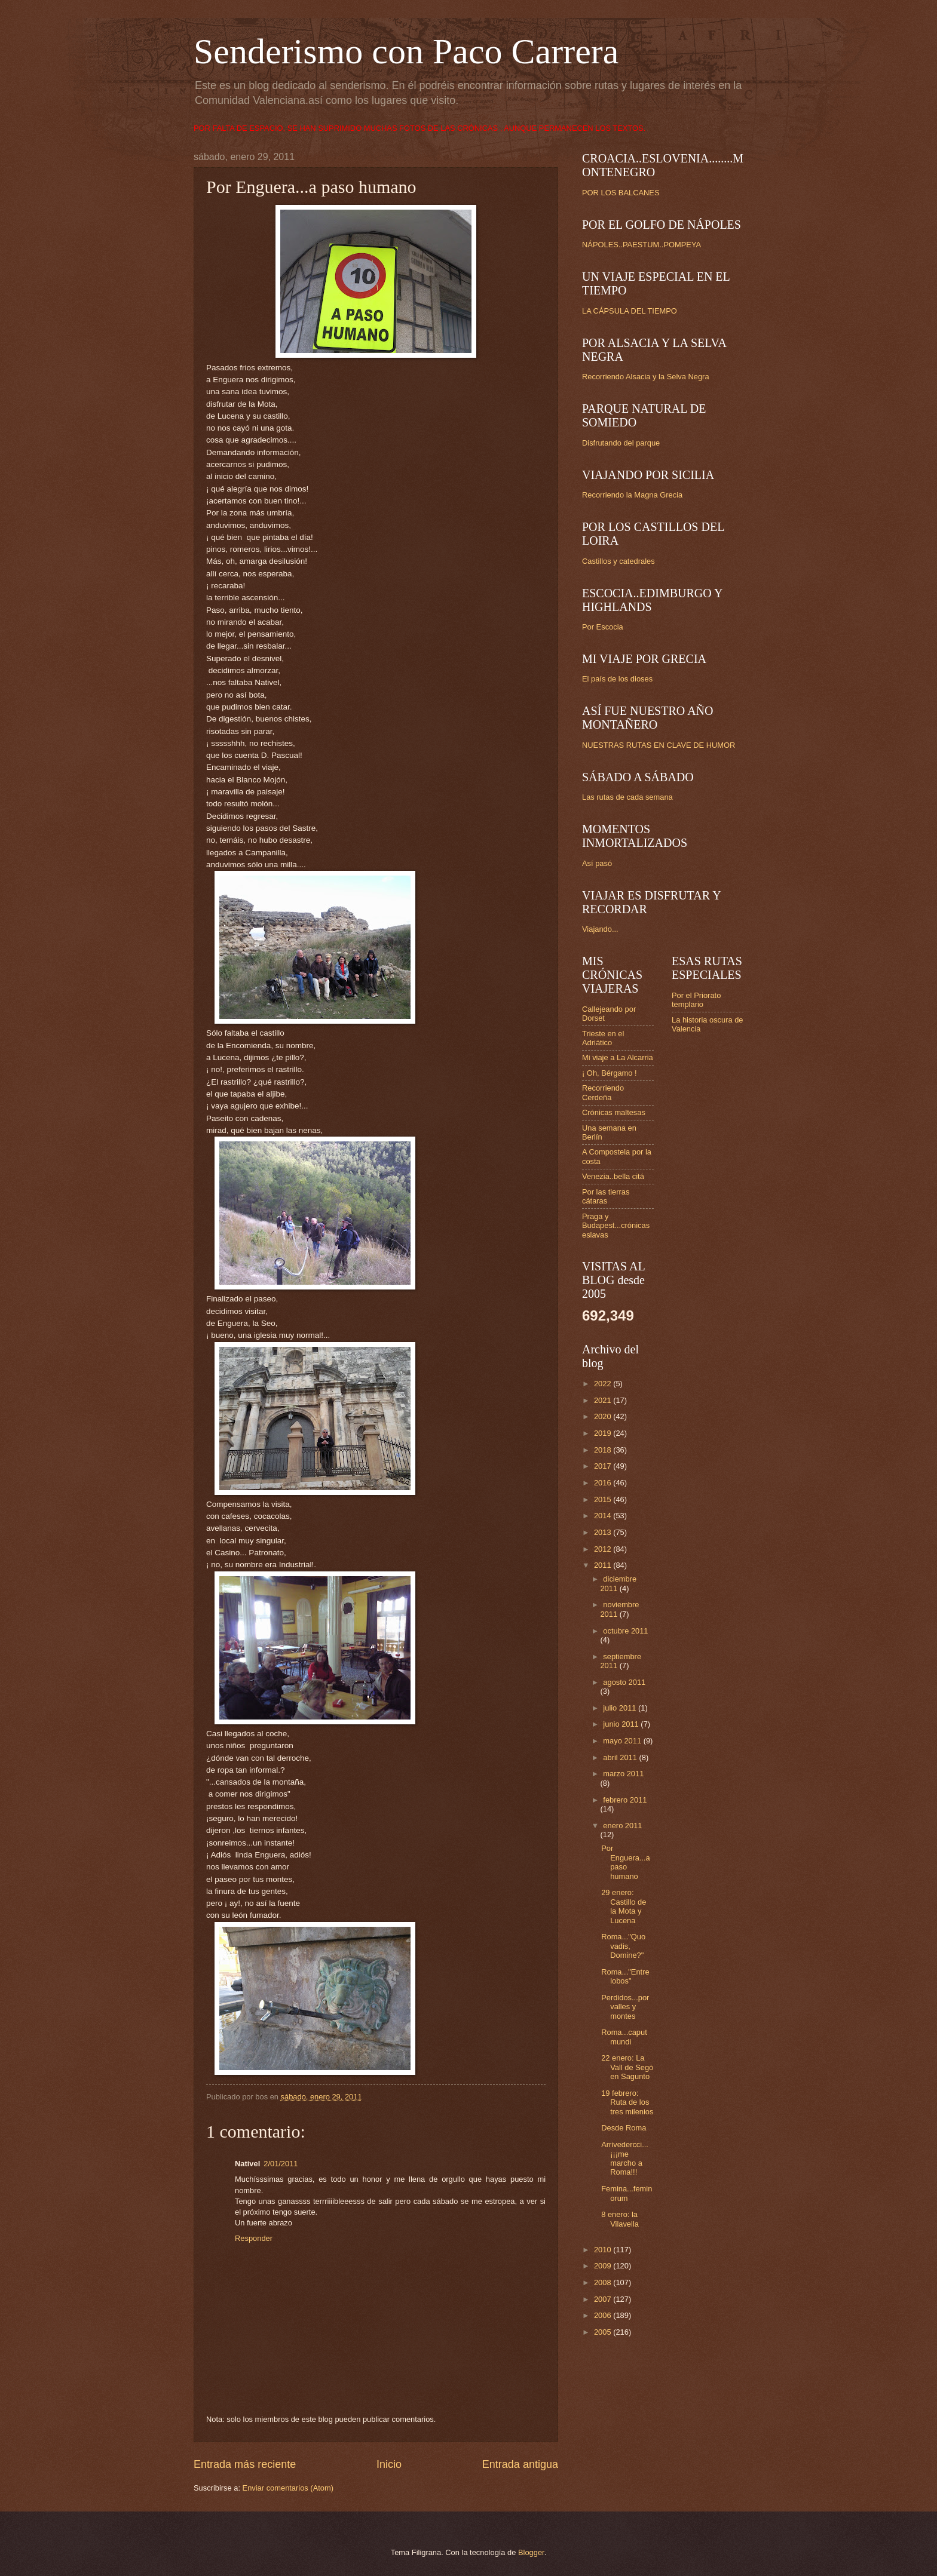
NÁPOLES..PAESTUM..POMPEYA (641, 244)
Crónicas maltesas (613, 1112)
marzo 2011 (623, 1773)
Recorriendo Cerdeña (603, 1092)
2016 (603, 1482)
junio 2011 (622, 1724)
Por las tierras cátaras (605, 1196)
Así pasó (597, 863)
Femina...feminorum (626, 2193)
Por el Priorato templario (696, 1000)
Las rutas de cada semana (627, 797)
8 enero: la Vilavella (620, 2219)
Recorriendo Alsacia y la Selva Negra (645, 376)
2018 (603, 1449)
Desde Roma (623, 2127)
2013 (603, 1532)
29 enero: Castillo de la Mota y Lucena (623, 1906)
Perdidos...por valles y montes (625, 2007)
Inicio (389, 2464)
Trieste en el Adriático (603, 1038)
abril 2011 (621, 1757)
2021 (603, 1400)
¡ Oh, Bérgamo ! (609, 1073)
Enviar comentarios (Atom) (288, 2487)
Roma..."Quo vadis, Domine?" (623, 1946)
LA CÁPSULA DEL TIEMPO (629, 310)
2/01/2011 (281, 2163)
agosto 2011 (624, 1682)
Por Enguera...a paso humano (625, 1862)
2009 (603, 2265)
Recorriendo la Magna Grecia (632, 494)
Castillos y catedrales (618, 561)
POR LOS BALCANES (621, 192)
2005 (603, 2332)
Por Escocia (602, 626)
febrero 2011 (625, 1799)
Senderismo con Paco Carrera (406, 51)
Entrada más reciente (245, 2464)
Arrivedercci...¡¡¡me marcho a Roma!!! (624, 2158)
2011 (603, 1565)
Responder (253, 2238)
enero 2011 (622, 1825)
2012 (603, 1549)
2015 (603, 1499)
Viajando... (600, 929)
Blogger (531, 2552)
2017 (603, 1466)
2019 (603, 1433)
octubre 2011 (625, 1630)
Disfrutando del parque (621, 442)
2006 (603, 2315)
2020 (603, 1416)
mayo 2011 (623, 1740)
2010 (603, 2249)
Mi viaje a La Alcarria (617, 1057)
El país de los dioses (617, 678)
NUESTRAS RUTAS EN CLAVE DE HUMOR (658, 745)
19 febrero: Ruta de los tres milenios (627, 2102)
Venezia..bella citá (613, 1176)
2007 (603, 2299)
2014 (603, 1515)
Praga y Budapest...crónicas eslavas (616, 1225)
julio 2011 (620, 1707)
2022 (603, 1383)
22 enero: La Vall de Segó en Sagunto (627, 2067)
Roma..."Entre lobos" (625, 1976)
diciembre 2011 (618, 1583)
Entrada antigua (520, 2464)
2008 (603, 2282)
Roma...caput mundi (624, 2037)
